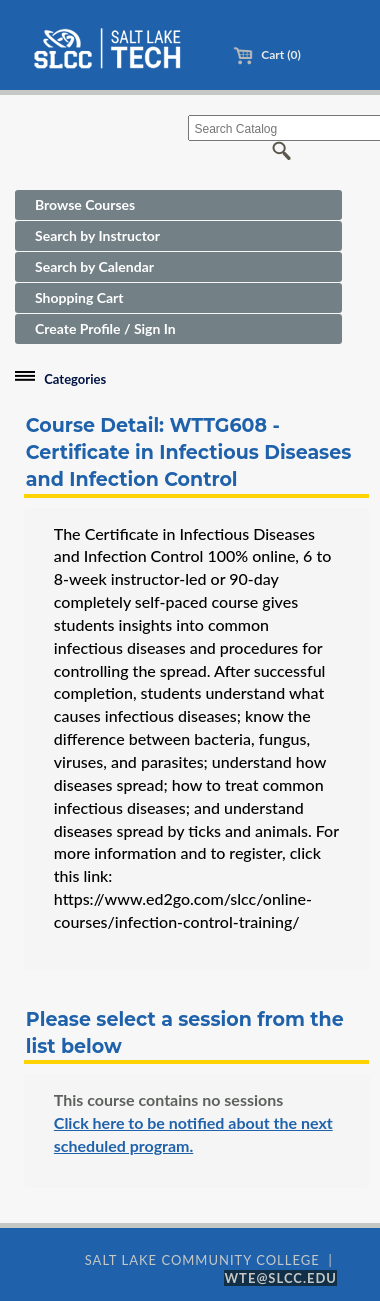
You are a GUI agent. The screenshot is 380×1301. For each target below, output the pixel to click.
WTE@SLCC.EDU (280, 1278)
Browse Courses (85, 204)
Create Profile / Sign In (105, 328)
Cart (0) (266, 54)
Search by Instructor (97, 235)
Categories (75, 379)
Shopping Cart (79, 297)
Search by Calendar (94, 266)
